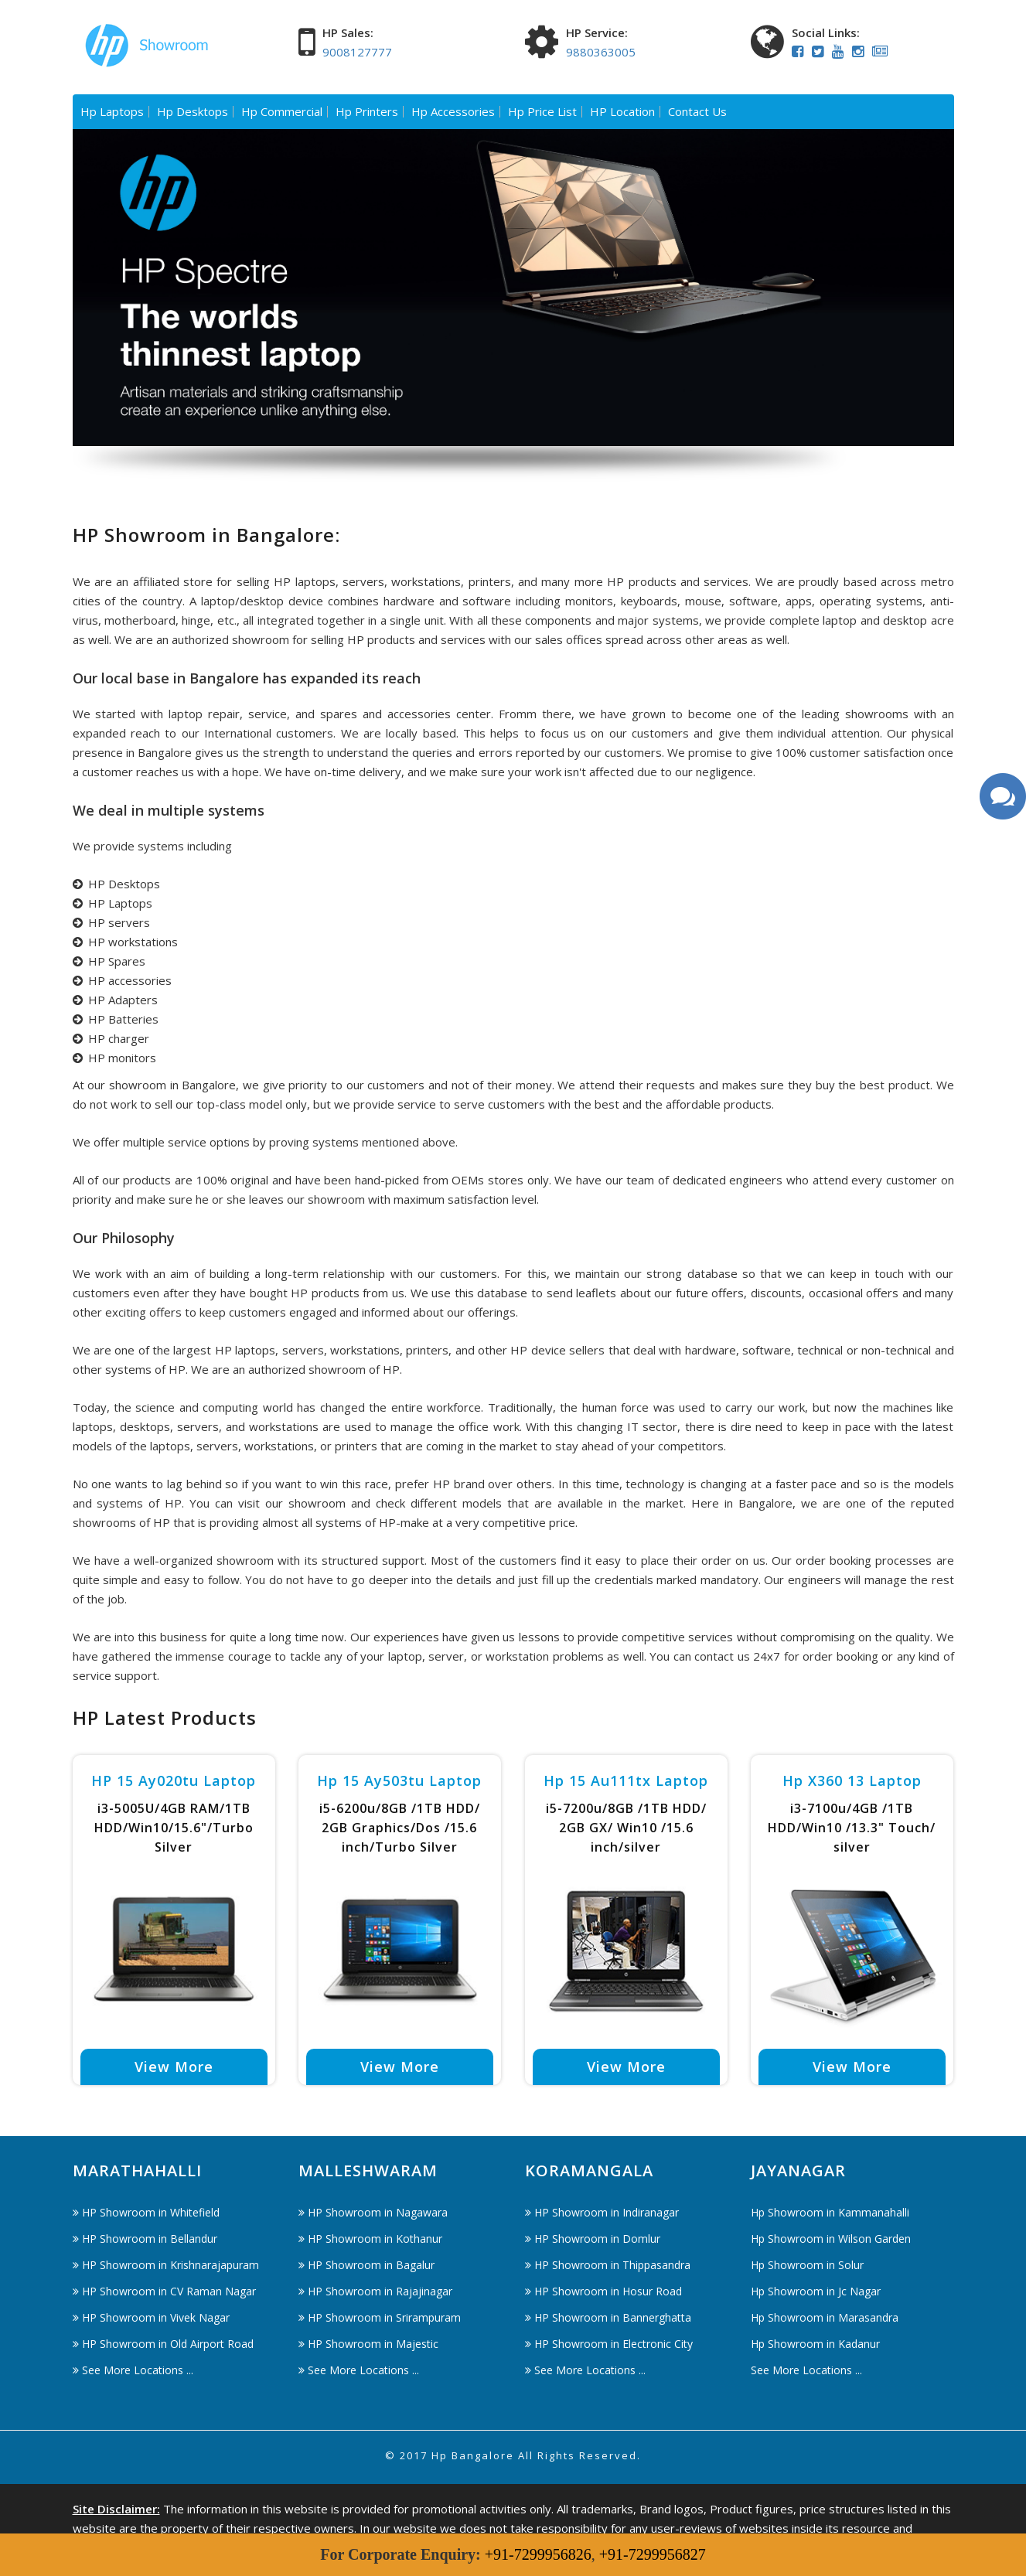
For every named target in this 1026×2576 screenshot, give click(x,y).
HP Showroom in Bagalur (371, 2264)
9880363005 (601, 52)
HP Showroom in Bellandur (149, 2238)
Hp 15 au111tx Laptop (626, 1780)
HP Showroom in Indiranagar (606, 2212)
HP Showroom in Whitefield (151, 2212)
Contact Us (697, 112)
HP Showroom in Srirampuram (384, 2317)
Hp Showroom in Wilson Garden (831, 2238)
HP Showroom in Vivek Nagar (156, 2317)
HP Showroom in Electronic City (613, 2343)
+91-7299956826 (538, 2554)
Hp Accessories (453, 112)
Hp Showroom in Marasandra (824, 2317)
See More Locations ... (137, 2370)
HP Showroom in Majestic (373, 2343)
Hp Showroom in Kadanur (815, 2343)
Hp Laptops (112, 112)
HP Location (622, 112)
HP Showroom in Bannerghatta (612, 2317)
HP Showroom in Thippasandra (612, 2264)
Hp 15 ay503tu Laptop (399, 1780)
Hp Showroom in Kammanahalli (830, 2212)
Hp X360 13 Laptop (852, 1780)
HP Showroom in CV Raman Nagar (169, 2291)
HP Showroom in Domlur (597, 2238)
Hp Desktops (192, 112)
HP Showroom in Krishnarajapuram (170, 2264)
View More (174, 2066)
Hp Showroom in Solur (807, 2264)
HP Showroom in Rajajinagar (380, 2291)
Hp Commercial (281, 112)
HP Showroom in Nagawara (378, 2212)
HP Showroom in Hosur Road (608, 2291)
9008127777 (357, 52)
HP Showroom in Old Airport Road (168, 2343)
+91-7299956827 (652, 2554)
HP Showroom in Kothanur (375, 2238)
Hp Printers (367, 112)
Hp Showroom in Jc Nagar (816, 2291)
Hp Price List (542, 112)
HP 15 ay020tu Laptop (173, 1780)
